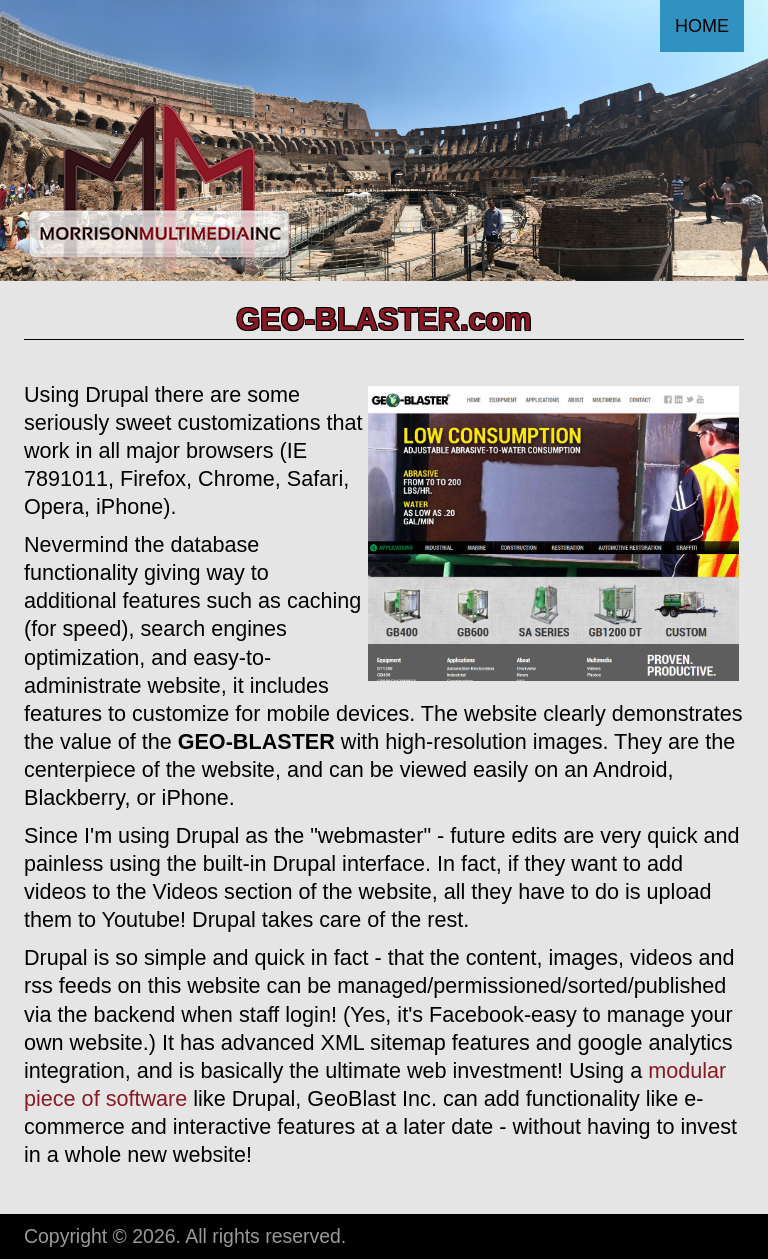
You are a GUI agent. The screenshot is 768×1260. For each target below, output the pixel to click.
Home (702, 26)
